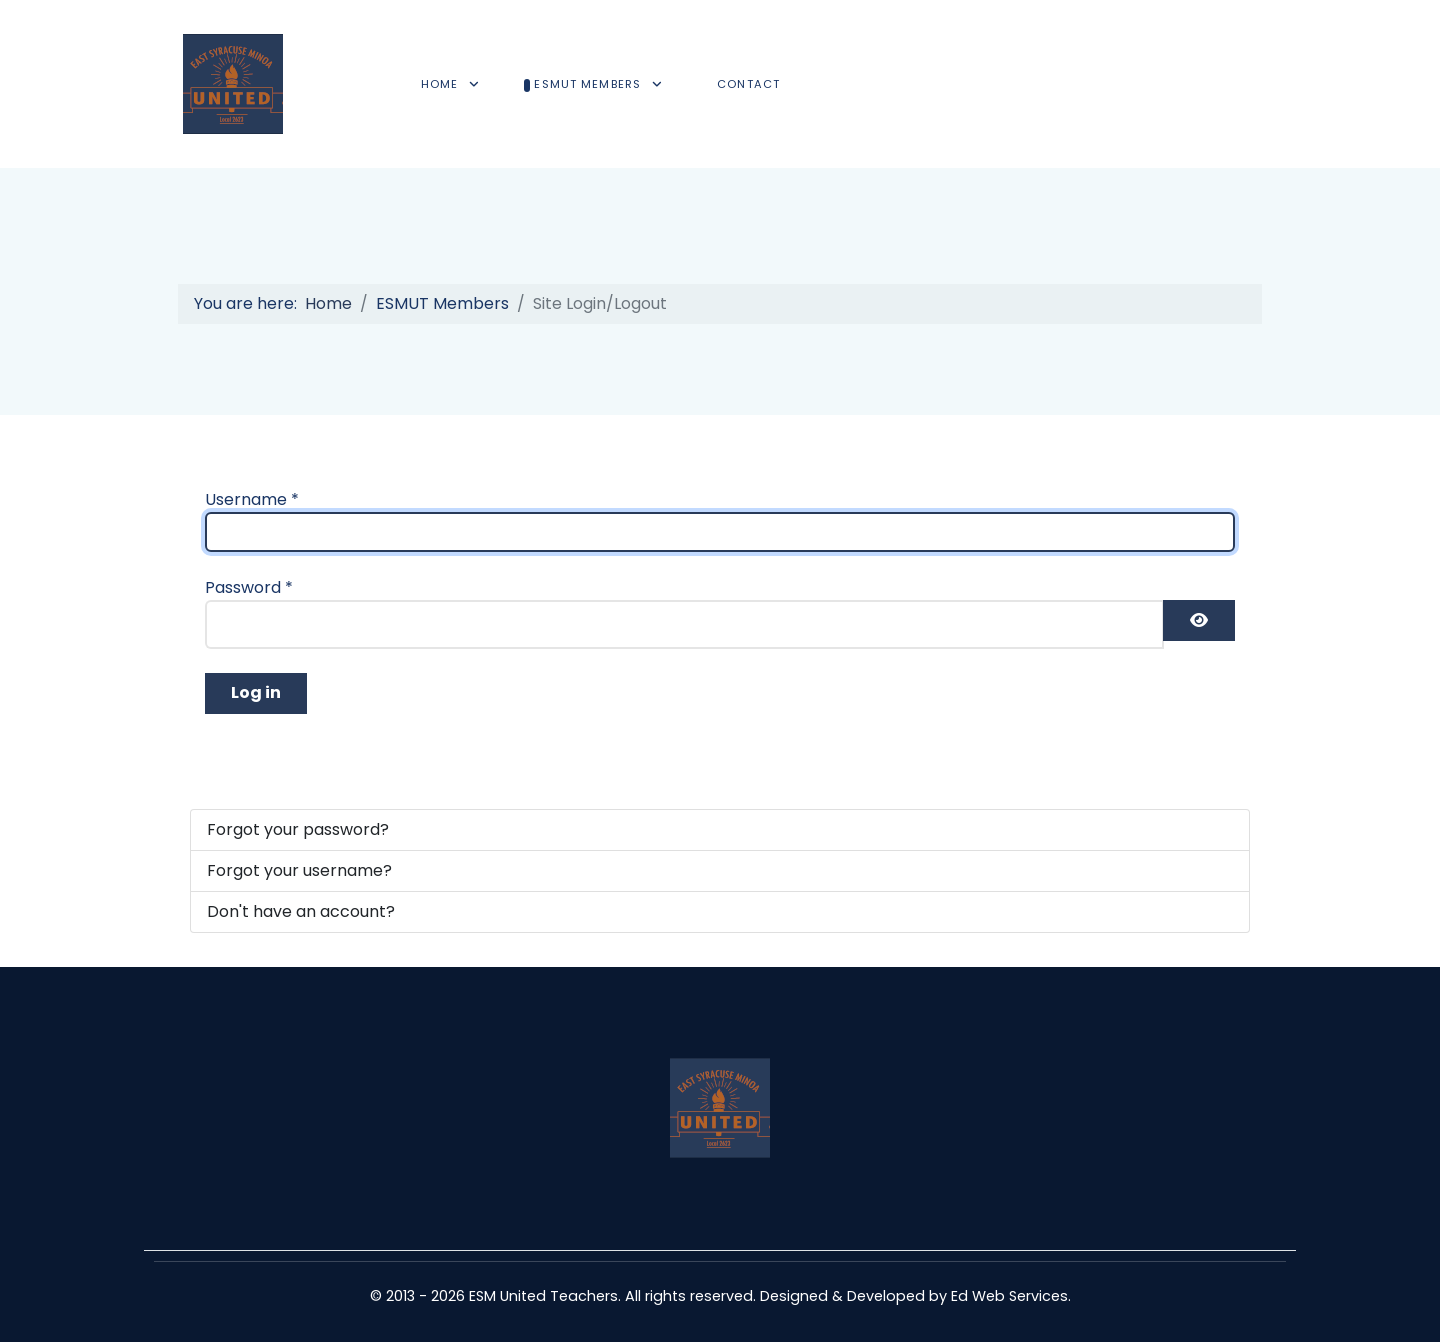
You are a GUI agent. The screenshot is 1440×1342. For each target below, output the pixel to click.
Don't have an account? (301, 911)
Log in (256, 692)
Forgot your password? (298, 829)
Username (252, 499)
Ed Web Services (1009, 1296)
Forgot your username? (299, 870)
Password (249, 587)
